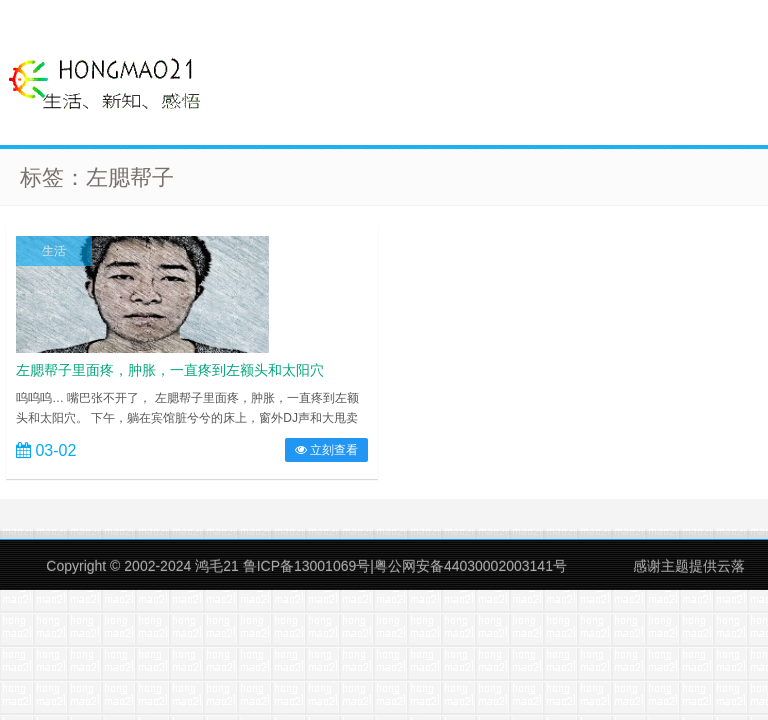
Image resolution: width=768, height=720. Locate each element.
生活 (54, 251)
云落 (731, 566)
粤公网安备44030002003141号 (470, 566)
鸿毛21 (217, 566)
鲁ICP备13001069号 (307, 566)
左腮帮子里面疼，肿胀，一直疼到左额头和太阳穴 (170, 370)
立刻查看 (326, 450)
